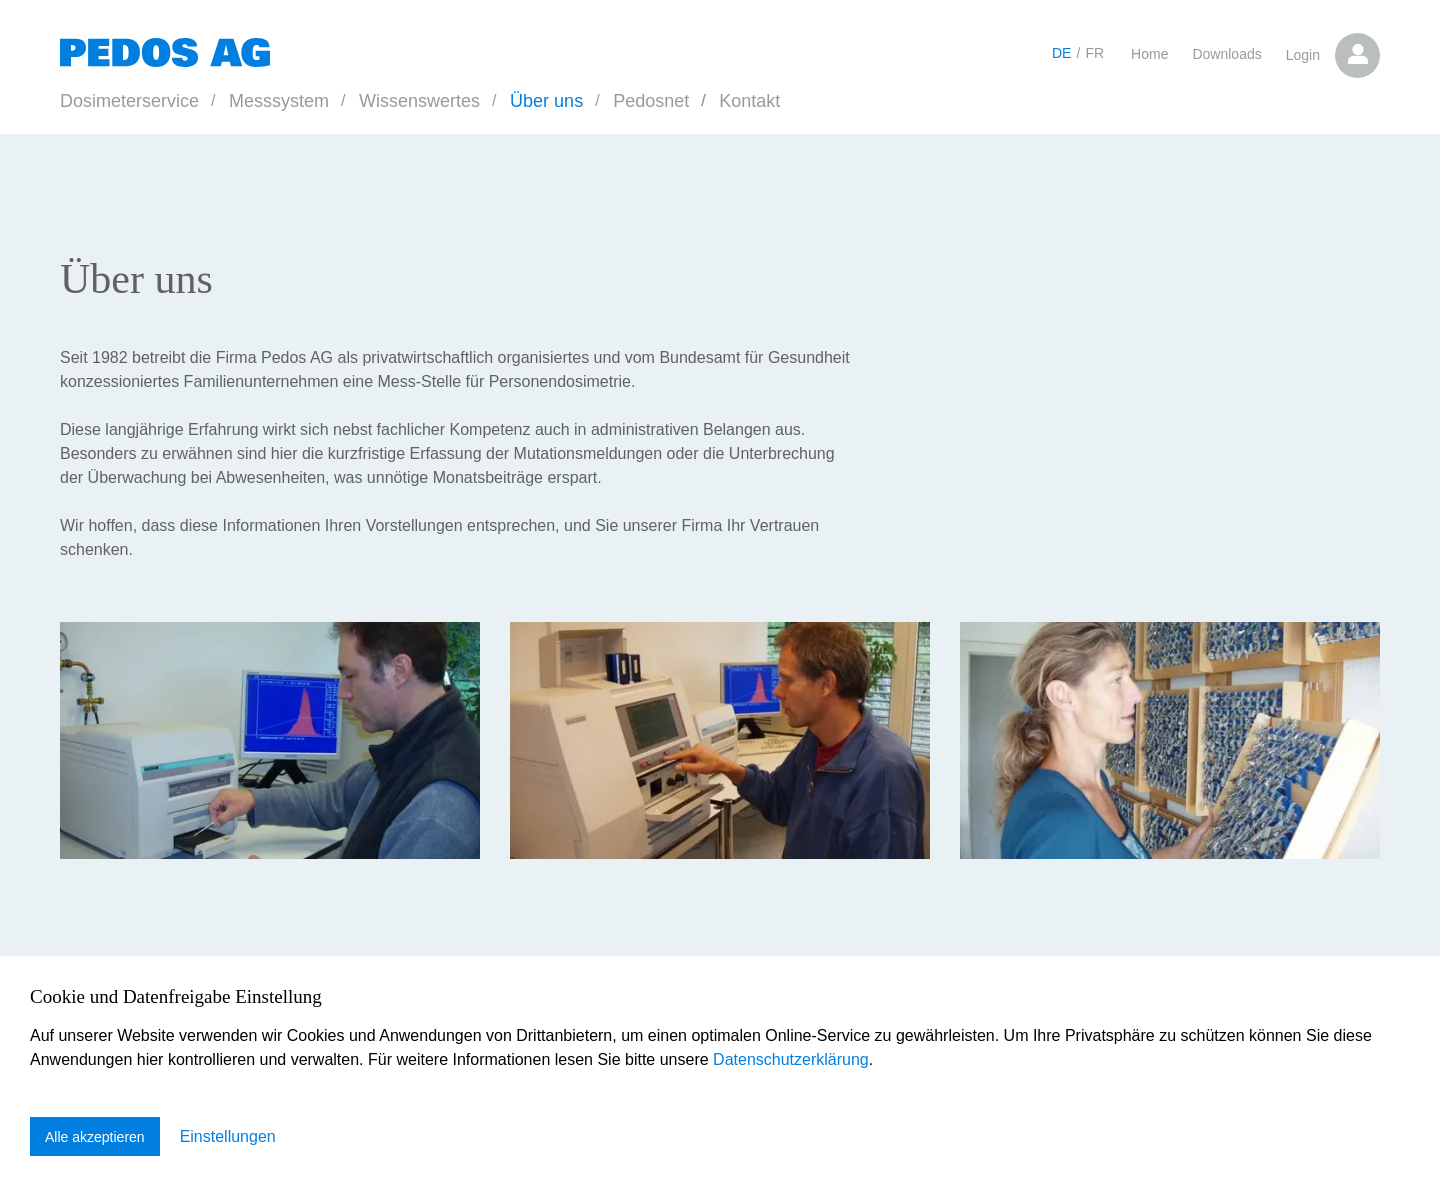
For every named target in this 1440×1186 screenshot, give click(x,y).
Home (1149, 54)
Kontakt (749, 101)
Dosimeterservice (129, 101)
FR (1094, 53)
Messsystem (279, 101)
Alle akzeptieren (95, 1137)
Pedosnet (651, 101)
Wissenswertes (419, 101)
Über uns (546, 101)
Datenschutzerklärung (791, 1059)
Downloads (1226, 54)
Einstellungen (228, 1136)
